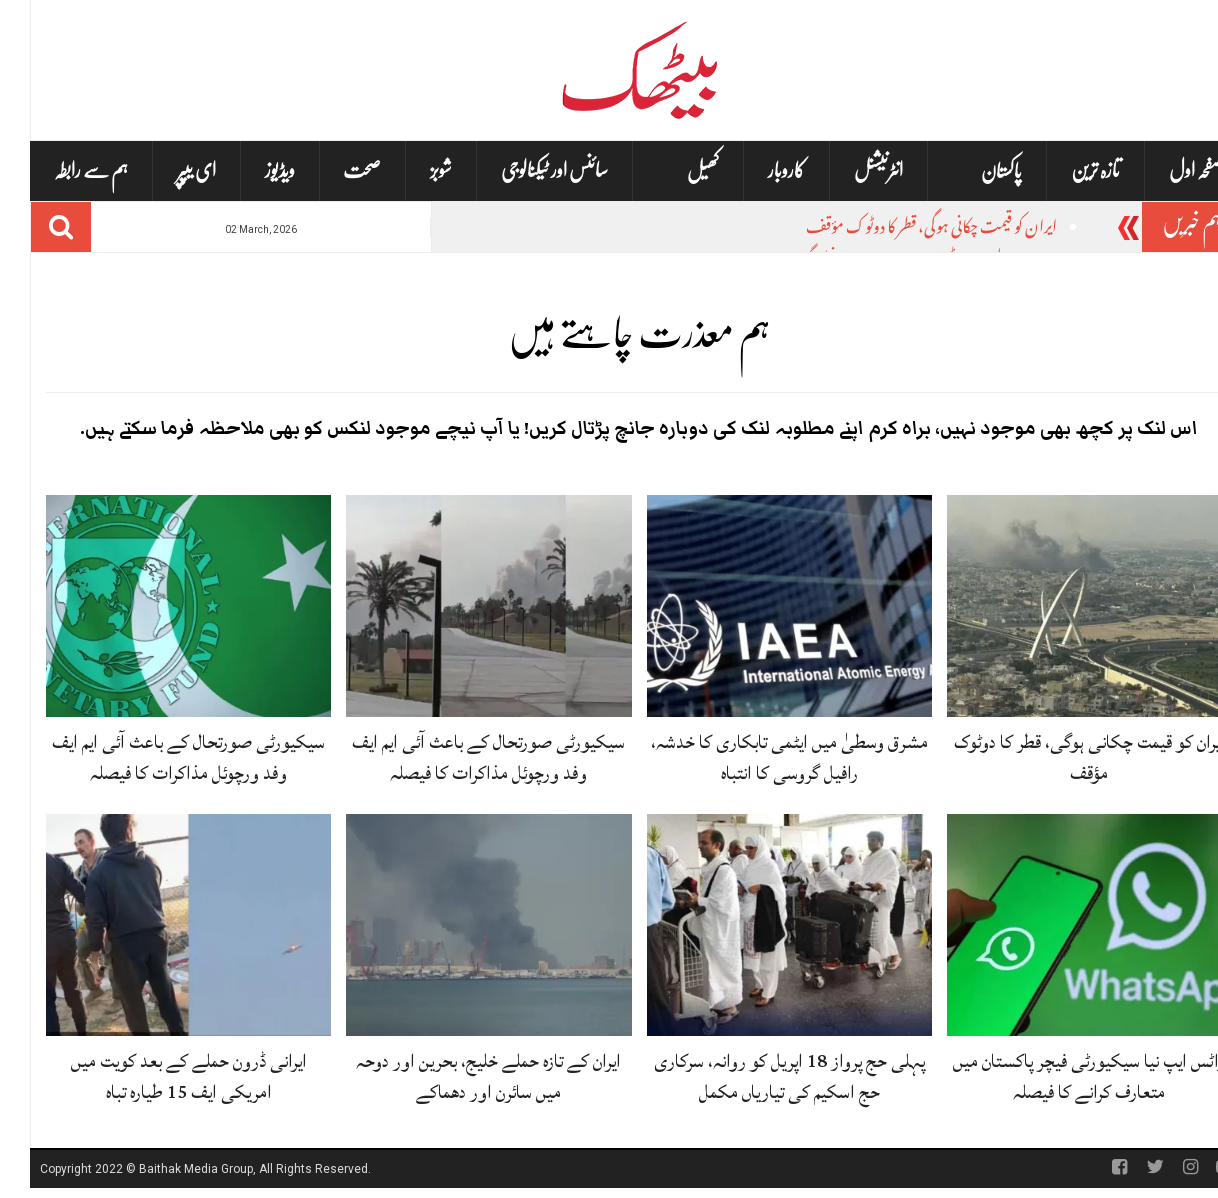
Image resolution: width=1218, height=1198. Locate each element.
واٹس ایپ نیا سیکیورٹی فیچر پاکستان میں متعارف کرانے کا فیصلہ (1059, 1076)
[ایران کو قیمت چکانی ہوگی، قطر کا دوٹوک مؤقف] (1059, 606)
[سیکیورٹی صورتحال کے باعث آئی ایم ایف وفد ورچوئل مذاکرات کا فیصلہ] (458, 606)
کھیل (673, 171)
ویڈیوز (250, 170)
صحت (332, 170)
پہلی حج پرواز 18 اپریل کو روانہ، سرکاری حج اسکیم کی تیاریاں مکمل (759, 1076)
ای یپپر (166, 170)
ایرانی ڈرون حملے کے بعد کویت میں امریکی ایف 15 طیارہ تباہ (159, 1076)
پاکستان (971, 171)
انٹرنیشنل (848, 170)
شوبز (411, 170)
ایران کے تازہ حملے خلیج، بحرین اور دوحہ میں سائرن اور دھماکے (458, 1076)
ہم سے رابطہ (61, 170)
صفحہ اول (1166, 170)
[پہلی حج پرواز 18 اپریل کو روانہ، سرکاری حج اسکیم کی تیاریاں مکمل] (759, 926)
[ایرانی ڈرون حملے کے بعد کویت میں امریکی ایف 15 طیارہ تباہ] (158, 926)
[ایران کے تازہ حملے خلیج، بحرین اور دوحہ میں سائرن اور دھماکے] (458, 926)
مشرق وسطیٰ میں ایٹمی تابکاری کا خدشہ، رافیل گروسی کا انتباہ (759, 757)
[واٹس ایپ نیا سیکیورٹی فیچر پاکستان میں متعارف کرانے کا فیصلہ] (1059, 926)
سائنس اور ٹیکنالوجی (524, 170)
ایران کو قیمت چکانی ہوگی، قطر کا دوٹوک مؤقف (901, 229)
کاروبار (756, 170)
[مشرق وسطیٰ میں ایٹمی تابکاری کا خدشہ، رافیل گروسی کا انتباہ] (759, 606)
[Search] (31, 227)
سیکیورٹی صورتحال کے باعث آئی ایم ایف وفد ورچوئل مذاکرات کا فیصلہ (458, 757)
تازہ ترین (1065, 170)
